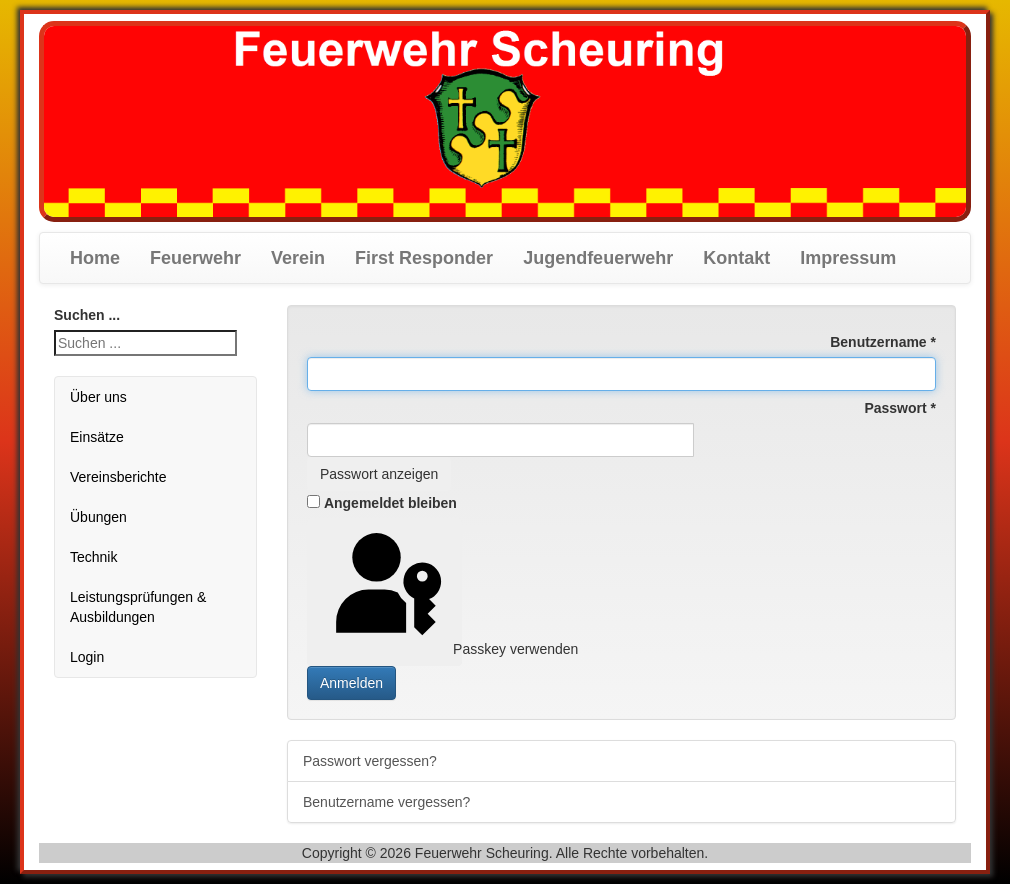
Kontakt (736, 258)
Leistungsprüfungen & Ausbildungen (138, 607)
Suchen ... (87, 315)
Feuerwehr (195, 258)
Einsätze (97, 437)
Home (95, 258)
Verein (298, 258)
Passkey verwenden (391, 591)
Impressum (848, 258)
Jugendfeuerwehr (598, 258)
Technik (93, 557)
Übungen (98, 517)
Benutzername (883, 342)
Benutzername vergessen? (386, 802)
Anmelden (351, 683)
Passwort (900, 408)
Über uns (98, 397)
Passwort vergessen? (370, 761)
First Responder (424, 258)
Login (87, 657)
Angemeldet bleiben (390, 503)
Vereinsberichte (118, 477)
